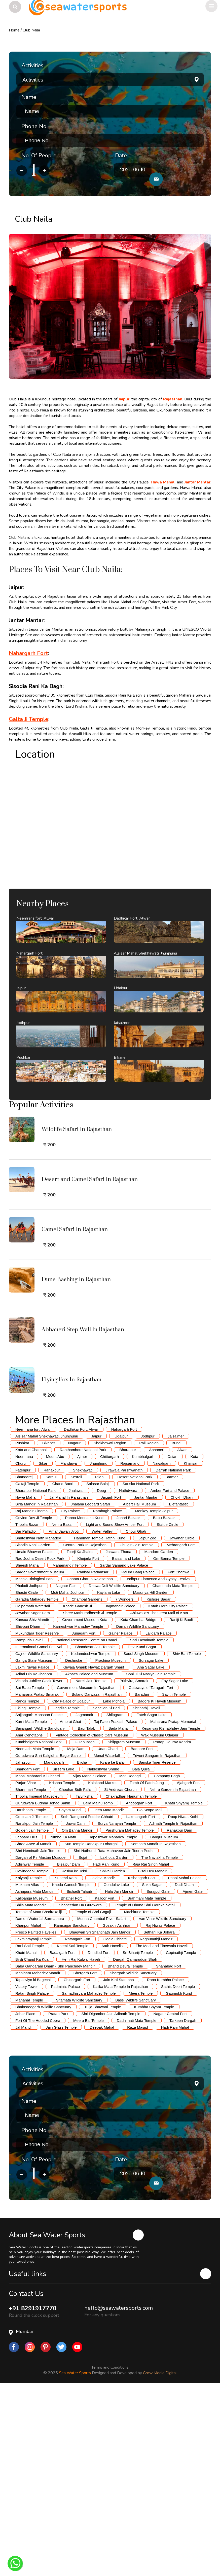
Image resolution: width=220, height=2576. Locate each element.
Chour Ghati (136, 1713)
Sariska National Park (141, 1665)
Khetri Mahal (25, 2134)
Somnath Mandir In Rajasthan (155, 2025)
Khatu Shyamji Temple (184, 1984)
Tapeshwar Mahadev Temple (113, 2018)
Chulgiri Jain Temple (137, 1726)
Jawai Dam (75, 2005)
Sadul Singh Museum (142, 1835)
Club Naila (31, 30)
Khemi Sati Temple (72, 2127)
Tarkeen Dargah (182, 2202)
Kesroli (76, 1658)
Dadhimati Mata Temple (136, 2202)
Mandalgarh (54, 1944)
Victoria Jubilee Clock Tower (38, 1862)
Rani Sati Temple (29, 2127)
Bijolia (82, 1944)
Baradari (142, 1876)
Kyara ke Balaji (112, 1944)
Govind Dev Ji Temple (33, 1699)
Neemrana (24, 1638)
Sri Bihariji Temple (138, 2134)
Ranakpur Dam (179, 2012)
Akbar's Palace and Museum (89, 1855)
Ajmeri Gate (193, 2073)
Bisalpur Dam (68, 2045)
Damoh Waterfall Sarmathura (39, 2100)
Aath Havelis (112, 2127)
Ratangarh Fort (77, 2120)
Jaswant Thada (118, 1733)
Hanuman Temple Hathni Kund (99, 1719)
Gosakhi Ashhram (117, 2107)
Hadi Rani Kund (106, 2045)
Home (14, 30)
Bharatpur (127, 1631)
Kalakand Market (102, 1964)
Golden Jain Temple (32, 2012)
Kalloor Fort (105, 2079)
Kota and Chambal (31, 1631)
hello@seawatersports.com (118, 2499)
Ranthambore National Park (83, 1631)
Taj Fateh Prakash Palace (115, 1903)
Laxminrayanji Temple (33, 2120)
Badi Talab (86, 1910)
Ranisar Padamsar (92, 1753)
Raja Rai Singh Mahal (150, 2045)
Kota (194, 1638)
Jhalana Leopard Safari (90, 1685)
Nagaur (74, 1624)
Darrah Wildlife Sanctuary (137, 1808)
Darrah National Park (173, 1651)
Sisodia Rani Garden (32, 1726)
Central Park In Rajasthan (84, 1726)
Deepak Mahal (102, 2209)
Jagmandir (84, 1896)
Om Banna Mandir (77, 2012)
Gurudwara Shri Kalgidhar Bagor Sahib (48, 1937)
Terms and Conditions (110, 2559)
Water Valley (102, 1713)
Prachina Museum (110, 1842)
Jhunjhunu (98, 1645)
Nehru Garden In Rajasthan (173, 1971)
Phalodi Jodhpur (29, 1767)
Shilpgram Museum (124, 1923)
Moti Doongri (130, 1957)
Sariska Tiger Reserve (157, 1944)
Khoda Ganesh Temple (71, 2066)
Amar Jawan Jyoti (64, 1713)
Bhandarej (23, 1658)
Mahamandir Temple (70, 1747)
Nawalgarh (162, 1645)
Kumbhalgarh (143, 1638)
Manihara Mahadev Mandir (37, 2154)
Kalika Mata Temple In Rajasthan (120, 2168)
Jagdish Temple (67, 1889)
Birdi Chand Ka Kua (32, 2141)
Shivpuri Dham (27, 1808)
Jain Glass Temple (61, 2209)
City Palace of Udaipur (71, 1882)
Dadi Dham (184, 2066)
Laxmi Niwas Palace (32, 1848)
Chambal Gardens (86, 1780)
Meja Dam (75, 1930)
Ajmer (82, 1638)
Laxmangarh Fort (140, 1998)
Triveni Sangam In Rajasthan (157, 1937)
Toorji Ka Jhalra (80, 1733)
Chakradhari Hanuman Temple (131, 1978)
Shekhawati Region (110, 1624)
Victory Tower (26, 2168)
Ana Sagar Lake (150, 1848)
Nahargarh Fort (124, 1611)
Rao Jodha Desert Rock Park (39, 1740)
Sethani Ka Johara (158, 2113)
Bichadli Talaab (79, 2073)
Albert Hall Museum (139, 1685)
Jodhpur (148, 1617)
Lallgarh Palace (158, 1814)
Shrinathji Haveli (146, 1889)
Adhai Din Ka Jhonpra (33, 1855)
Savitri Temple (174, 1876)
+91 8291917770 (32, 2500)
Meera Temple (141, 2175)
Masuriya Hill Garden (150, 1774)
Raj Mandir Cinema (31, 1692)
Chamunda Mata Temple (173, 1767)
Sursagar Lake (151, 1842)
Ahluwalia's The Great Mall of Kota (159, 1794)
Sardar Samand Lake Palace (124, 1747)
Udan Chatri (107, 1930)
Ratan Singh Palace (32, 2175)
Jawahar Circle (181, 1719)
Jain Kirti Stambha (118, 2161)
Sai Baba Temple (29, 1869)
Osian (172, 1638)
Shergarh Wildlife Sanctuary (133, 2154)
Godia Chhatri (115, 2120)
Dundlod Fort (98, 2134)
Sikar (43, 1645)
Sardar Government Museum (39, 1753)
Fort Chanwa (178, 1753)
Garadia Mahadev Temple (37, 1780)
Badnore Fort (142, 1930)
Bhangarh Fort (27, 1950)
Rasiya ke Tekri (74, 2052)
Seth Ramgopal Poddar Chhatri (87, 1998)
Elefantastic (179, 1685)
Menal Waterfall (107, 1937)
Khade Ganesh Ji (77, 1787)
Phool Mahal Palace (184, 2059)
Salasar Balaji (97, 1665)
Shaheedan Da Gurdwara (80, 2086)
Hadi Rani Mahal (175, 2209)
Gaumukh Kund (179, 2175)
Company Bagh (167, 1957)
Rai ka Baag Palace (138, 1753)
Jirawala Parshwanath (124, 1651)
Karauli (51, 1658)
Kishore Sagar (158, 1780)
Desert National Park (135, 1658)
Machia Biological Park (34, 1760)
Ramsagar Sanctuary (72, 2107)
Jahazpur (23, 1944)
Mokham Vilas (27, 2066)
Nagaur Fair (66, 1767)
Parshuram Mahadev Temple (129, 2012)
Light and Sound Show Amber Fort (114, 1706)
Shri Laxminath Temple (149, 1821)
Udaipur (121, 1617)
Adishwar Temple (29, 2045)
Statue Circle (167, 1706)
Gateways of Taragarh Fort (151, 1869)
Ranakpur (52, 1651)
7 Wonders (124, 1780)
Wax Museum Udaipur (159, 1916)
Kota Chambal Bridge (138, 1801)
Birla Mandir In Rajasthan (36, 1685)
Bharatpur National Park (35, 1672)
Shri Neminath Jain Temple (37, 2032)
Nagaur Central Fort (170, 2195)
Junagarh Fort (83, 1814)
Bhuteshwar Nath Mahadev (38, 1719)
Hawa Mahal (25, 1679)
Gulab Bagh (84, 1923)
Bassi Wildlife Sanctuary (135, 2181)
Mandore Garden (158, 1733)
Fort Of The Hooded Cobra (37, 2202)
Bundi (176, 1624)
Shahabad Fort (168, 2147)
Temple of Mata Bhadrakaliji (38, 2093)
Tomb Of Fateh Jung (147, 1964)
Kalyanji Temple (28, 2059)
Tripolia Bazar (27, 1706)
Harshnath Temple (30, 1991)
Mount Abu (55, 1638)
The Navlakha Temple (159, 2039)
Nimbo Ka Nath (63, 2018)
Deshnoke (73, 1842)
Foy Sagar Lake (174, 1862)
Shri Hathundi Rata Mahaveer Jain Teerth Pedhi (113, 2032)
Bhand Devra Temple (125, 2147)
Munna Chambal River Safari (101, 2100)
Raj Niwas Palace (160, 2107)
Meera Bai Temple (88, 2202)
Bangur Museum (164, 2018)
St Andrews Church (120, 1971)
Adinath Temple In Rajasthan (173, 2005)
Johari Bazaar (128, 1699)
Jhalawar (76, 1672)
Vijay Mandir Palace (89, 1957)
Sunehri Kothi (66, 2059)
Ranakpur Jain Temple (34, 2005)
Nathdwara (128, 1672)
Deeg (101, 1672)
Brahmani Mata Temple (146, 2079)
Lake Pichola (114, 1882)
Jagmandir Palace (120, 1787)
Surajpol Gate (158, 2073)
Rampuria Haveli (29, 1821)
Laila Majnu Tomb (98, 1984)
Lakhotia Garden (114, 2039)
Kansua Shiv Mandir (32, 1801)
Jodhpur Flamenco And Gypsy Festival (158, 1760)
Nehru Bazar (62, 1706)
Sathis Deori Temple (178, 2168)
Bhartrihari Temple (30, 1971)
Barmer (171, 1658)
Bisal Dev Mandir (152, 2052)
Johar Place (25, 2195)
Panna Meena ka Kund (84, 1699)
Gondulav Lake (116, 2066)
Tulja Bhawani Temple (102, 2188)
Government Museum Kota (84, 1801)
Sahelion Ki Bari (106, 1889)
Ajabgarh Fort (188, 1964)
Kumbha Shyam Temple (154, 2188)
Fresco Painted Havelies (35, 2113)
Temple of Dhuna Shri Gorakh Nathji (145, 2086)
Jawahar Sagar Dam (32, 1794)
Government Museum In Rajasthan (86, 1869)
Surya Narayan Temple (117, 2005)
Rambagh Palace (107, 1692)
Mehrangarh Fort (181, 1726)
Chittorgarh (109, 1638)
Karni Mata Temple (31, 1903)
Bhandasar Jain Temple (95, 1828)
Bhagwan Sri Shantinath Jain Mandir (100, 2113)
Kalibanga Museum (31, 2079)
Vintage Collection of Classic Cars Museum (92, 1916)
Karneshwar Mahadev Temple (78, 1808)
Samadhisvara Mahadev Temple (89, 2175)
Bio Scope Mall (149, 1991)
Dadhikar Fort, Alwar (81, 1611)
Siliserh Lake (63, 1950)
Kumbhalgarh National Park (38, 1923)
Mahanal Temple (29, 2181)
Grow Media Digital (160, 2564)
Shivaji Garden (112, 2052)
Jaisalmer (176, 1617)
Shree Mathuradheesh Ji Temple (90, 1794)
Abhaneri (156, 1631)
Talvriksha (84, 1978)
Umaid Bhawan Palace (34, 1733)
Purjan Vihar (25, 1964)
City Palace (70, 1692)
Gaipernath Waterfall (32, 1787)
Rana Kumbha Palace (165, 2161)
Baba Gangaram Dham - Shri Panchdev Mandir (55, 2147)
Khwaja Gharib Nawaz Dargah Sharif (93, 1848)
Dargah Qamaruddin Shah (135, 2141)
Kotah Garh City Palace (168, 1787)
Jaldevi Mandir (103, 2059)
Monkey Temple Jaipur (154, 1692)
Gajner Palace (120, 1814)
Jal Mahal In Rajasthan (68, 1679)
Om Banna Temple (169, 1740)
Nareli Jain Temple (91, 1862)
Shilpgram (115, 1896)
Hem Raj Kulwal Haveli (81, 2141)
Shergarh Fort (85, 2154)
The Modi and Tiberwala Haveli (162, 2127)
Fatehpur (22, 1651)
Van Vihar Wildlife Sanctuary (162, 2100)
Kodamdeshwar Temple (90, 1835)
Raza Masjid (137, 2209)
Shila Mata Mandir (30, 2086)
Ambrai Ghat (70, 1903)
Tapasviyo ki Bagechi (33, 2161)
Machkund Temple (139, 2093)
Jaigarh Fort (111, 1679)
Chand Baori (62, 1665)
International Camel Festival (38, 1828)
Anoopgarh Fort (139, 1984)
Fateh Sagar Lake (151, 1896)
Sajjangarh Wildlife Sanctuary (40, 1910)
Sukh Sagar (152, 2066)
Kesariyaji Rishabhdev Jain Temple (171, 1910)
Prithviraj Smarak (134, 1862)
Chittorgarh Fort (77, 2161)
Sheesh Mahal (27, 1747)
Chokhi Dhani (182, 1679)
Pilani (99, 1658)
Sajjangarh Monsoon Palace (39, 1896)
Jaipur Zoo (147, 1719)
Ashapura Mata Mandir (34, 2073)
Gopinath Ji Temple (31, 1998)
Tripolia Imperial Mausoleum (39, 1978)
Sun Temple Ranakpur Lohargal (91, 2025)
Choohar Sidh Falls (75, 1971)
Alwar (182, 1631)
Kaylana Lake (108, 1774)
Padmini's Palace (65, 2168)
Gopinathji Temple (181, 2134)
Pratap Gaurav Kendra (172, 1923)
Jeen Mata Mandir (109, 1991)
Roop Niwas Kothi (183, 1998)
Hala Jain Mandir (119, 2073)
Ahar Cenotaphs (29, 1916)
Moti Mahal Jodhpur (67, 1774)
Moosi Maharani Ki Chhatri (37, 1957)
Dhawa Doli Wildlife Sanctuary (114, 1767)
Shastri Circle (26, 1774)
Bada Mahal (118, 1910)
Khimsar (191, 1645)
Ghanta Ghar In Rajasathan (90, 1760)
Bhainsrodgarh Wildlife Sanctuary (43, 2188)
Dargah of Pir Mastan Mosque (40, 2039)
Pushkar (22, 1624)
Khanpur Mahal (28, 2107)
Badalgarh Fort (62, 2134)
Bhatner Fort (71, 2079)
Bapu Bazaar (164, 1699)
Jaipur (96, 1617)
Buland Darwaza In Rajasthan (97, 1876)
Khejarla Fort (88, 1740)
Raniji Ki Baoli (181, 1801)
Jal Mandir (24, 2209)
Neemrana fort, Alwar (33, 1611)
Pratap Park (58, 2195)
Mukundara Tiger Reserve (37, 1814)
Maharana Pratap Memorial (173, 1903)
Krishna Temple (62, 1964)
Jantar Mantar (146, 1679)
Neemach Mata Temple (34, 1930)
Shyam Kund (70, 1991)
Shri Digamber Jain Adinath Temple (110, 2195)
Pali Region (149, 1624)
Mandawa (68, 1645)
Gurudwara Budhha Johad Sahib (42, 1984)
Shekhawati (83, 1651)
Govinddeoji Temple (31, 2052)
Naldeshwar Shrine (103, 1950)
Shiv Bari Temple (186, 1835)
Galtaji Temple (27, 1665)
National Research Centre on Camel (86, 1821)
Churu (20, 1645)
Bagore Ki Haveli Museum (159, 1882)
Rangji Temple (27, 1882)
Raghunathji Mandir (156, 2120)
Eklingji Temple (28, 1889)
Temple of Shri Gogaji (93, 2093)
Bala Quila (141, 1950)
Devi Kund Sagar (142, 1828)
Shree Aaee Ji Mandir (33, 2025)
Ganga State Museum (33, 1842)
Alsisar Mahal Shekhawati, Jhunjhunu (46, 1617)
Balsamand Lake (126, 1740)
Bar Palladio (25, 1713)
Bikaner (48, 1624)
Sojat (83, 2039)
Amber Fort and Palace (169, 1672)
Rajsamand (129, 1645)
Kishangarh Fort (141, 2059)
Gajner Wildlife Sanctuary (36, 1835)
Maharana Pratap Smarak (37, 1876)
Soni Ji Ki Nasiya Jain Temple (150, 1855)
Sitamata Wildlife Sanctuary (79, 2181)
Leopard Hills (26, 2018)
